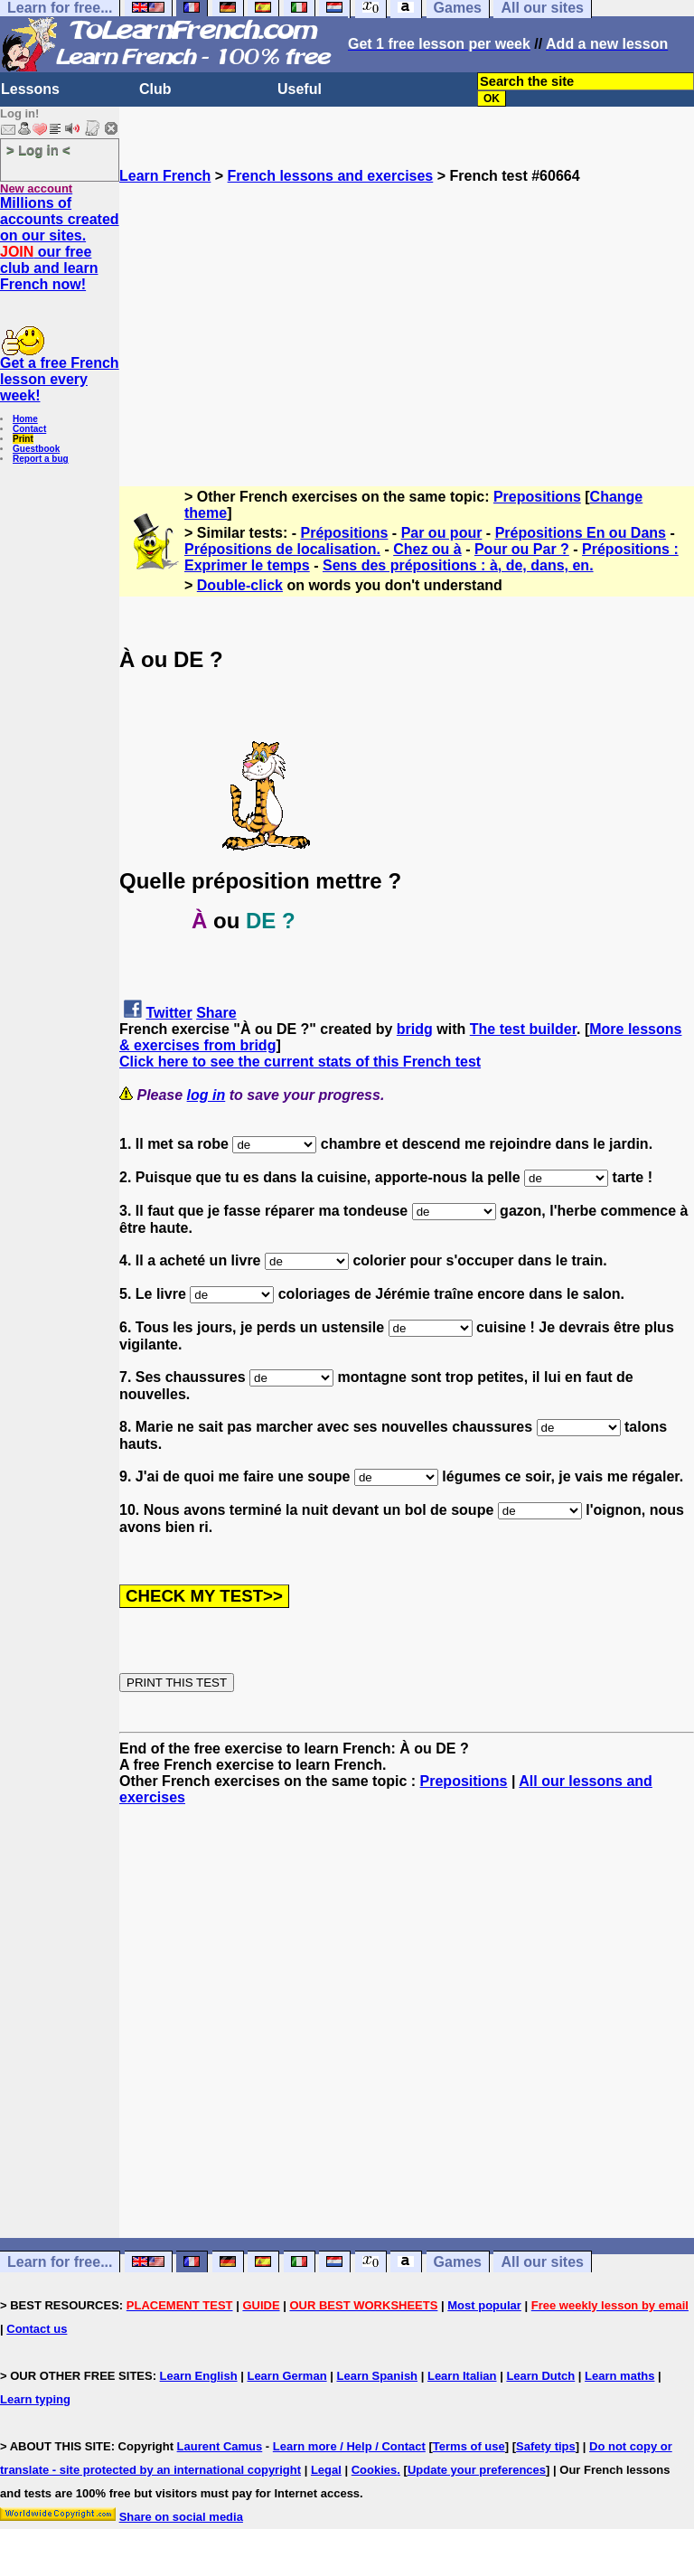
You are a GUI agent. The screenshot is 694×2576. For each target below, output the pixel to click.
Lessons (30, 89)
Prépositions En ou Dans (580, 533)
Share (216, 1012)
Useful (299, 89)
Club (155, 89)
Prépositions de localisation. (282, 549)
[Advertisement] (406, 310)
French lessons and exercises (331, 175)
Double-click (240, 585)
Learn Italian (462, 2376)
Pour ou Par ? (521, 549)
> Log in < (38, 149)
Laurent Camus (220, 2446)
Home (25, 419)
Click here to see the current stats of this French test (300, 1061)
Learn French (165, 175)
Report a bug (41, 459)
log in (206, 1095)
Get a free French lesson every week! (59, 379)
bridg (415, 1029)
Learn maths (619, 2376)
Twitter (168, 1012)
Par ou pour (442, 533)
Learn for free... (59, 2262)
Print (23, 439)
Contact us (36, 2329)
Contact (29, 429)
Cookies (375, 2470)
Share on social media (181, 2517)
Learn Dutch (540, 2376)
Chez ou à (427, 549)
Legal (326, 2470)
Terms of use (469, 2446)
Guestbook (36, 449)
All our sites (542, 2262)
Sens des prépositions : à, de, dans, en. (458, 565)
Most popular (484, 2305)
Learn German (286, 2376)
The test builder (523, 1029)
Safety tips (546, 2446)
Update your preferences (477, 2470)
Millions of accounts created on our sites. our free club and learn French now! (59, 243)
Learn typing (35, 2399)
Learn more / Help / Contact (349, 2446)
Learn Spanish (376, 2376)
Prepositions (537, 496)
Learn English (199, 2376)
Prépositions (345, 533)
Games (458, 2262)
